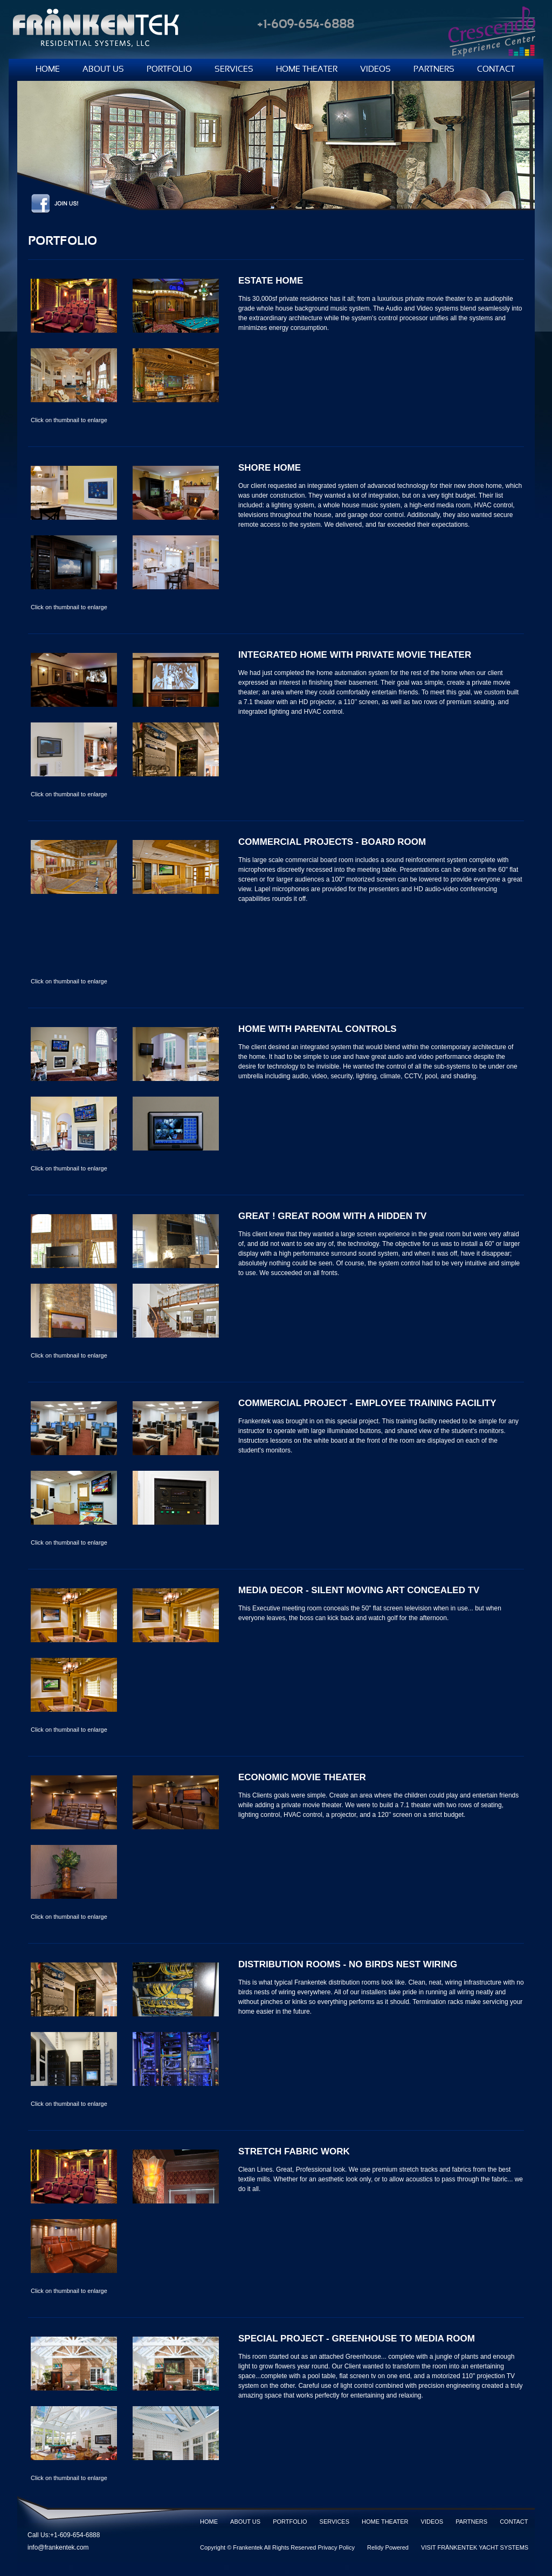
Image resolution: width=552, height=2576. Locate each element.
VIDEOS (375, 69)
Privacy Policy (336, 2547)
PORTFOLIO (169, 69)
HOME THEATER (306, 69)
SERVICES (234, 69)
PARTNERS (433, 69)
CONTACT (496, 69)
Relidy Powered (388, 2547)
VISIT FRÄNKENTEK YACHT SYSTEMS (474, 2547)
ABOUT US (103, 69)
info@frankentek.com (58, 2547)
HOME (48, 69)
